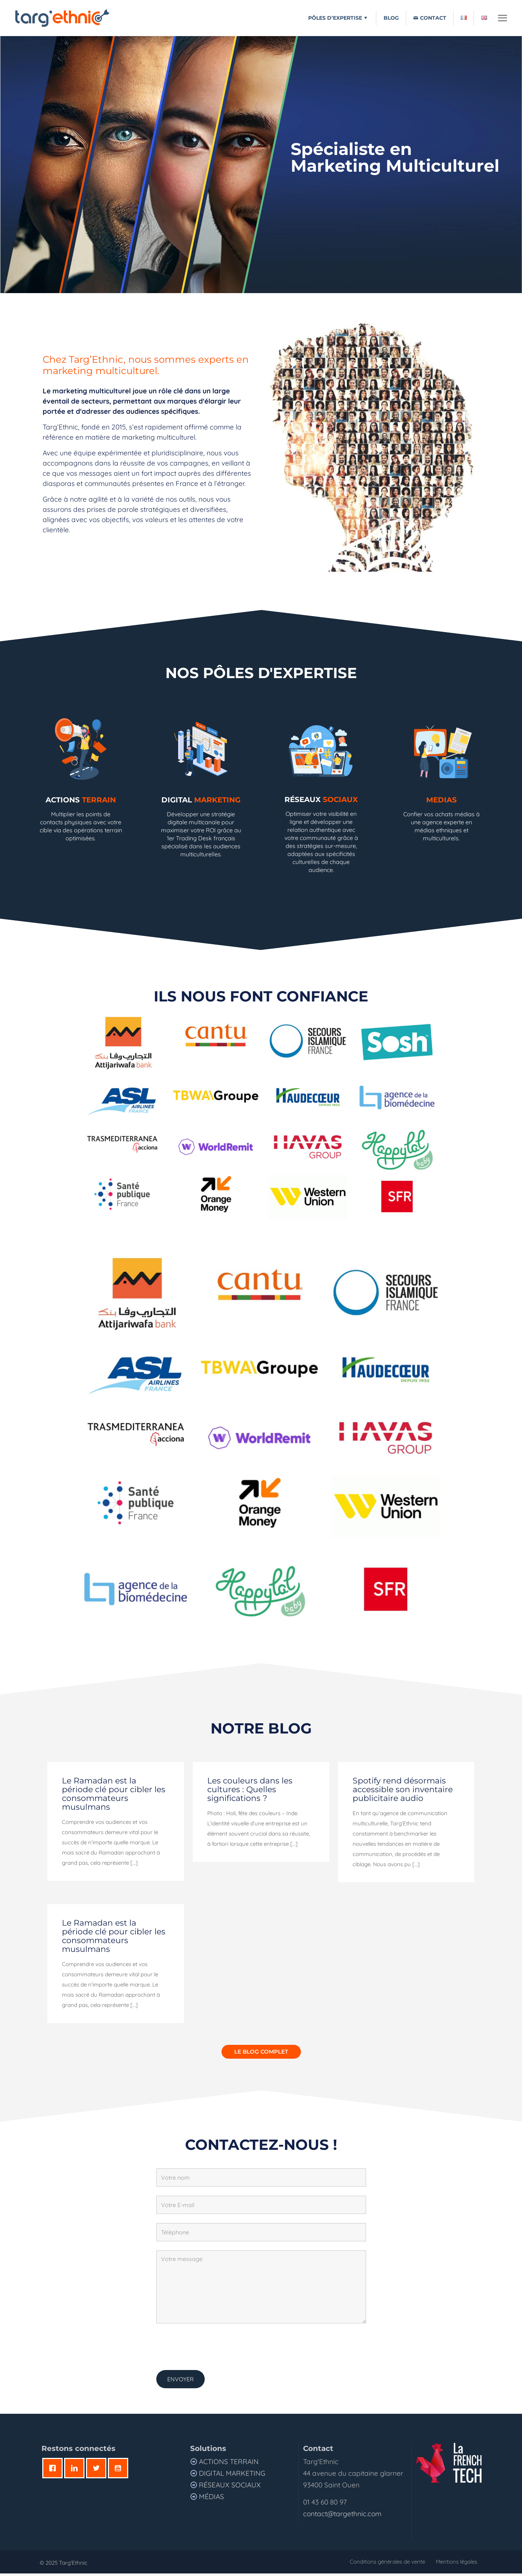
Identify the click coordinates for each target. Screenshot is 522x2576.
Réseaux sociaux (229, 2487)
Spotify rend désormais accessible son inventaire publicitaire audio (403, 1792)
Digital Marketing (232, 2475)
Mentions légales (456, 2564)
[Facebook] (54, 2471)
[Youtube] (120, 2471)
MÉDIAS (211, 2499)
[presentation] (211, 2349)
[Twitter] (98, 2471)
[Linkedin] (76, 2471)
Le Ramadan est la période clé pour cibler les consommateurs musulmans (113, 1796)
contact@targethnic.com (342, 2516)
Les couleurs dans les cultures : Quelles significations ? (250, 1792)
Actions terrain (229, 2464)
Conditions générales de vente (387, 2564)
